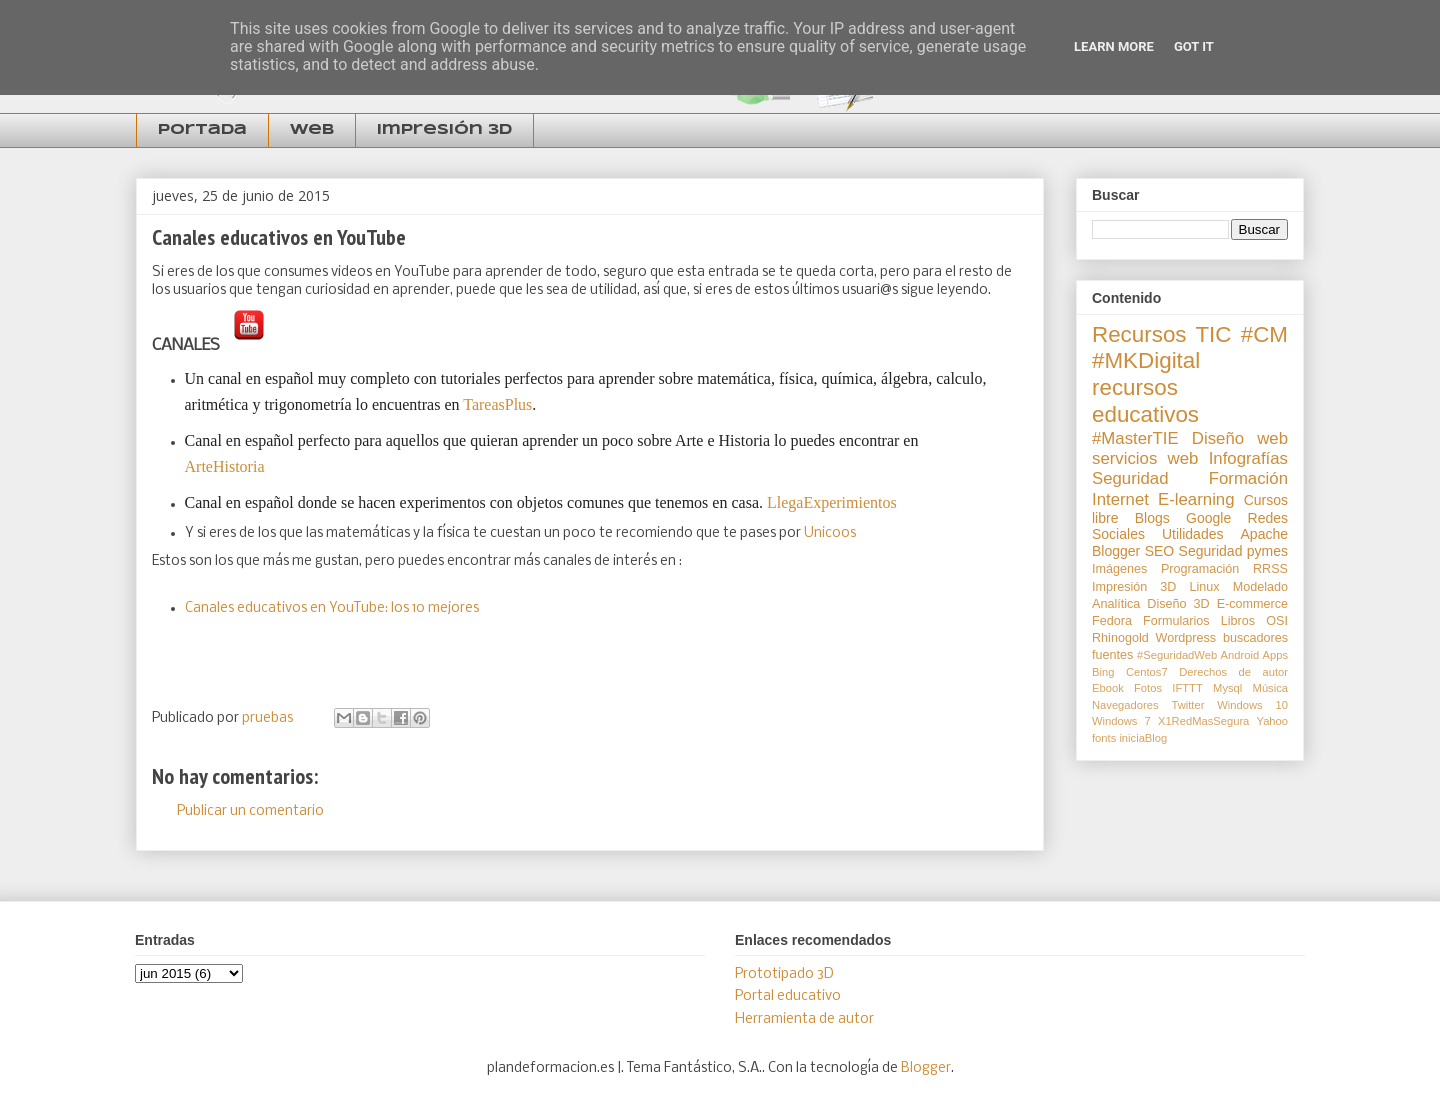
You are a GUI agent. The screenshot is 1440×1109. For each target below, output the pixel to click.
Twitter (1187, 705)
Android (1240, 655)
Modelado (1260, 587)
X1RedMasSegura (1203, 721)
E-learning (1196, 499)
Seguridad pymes (1233, 551)
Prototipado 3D (784, 974)
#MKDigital (1146, 360)
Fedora (1112, 621)
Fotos (1148, 688)
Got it (1194, 46)
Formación (1248, 478)
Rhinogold (1120, 638)
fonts (1104, 738)
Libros (1238, 621)
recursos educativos (1145, 401)
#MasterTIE (1135, 438)
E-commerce (1252, 604)
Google (1208, 518)
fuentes (1112, 655)
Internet (1120, 499)
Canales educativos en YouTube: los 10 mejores (332, 608)
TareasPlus (497, 404)
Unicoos (831, 533)
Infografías (1248, 458)
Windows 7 (1121, 721)
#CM (1264, 334)
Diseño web (1240, 438)
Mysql (1227, 688)
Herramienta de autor (804, 1019)
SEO (1160, 551)
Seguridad (1130, 478)
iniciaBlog (1143, 738)
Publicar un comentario (250, 811)
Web (312, 130)
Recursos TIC (1161, 334)
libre (1105, 518)
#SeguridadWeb (1177, 655)
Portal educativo (788, 996)
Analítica (1116, 604)
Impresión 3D (444, 130)
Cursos (1266, 500)
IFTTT (1187, 688)
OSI (1277, 621)
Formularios (1176, 621)
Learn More (1114, 46)
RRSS (1270, 569)
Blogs (1152, 518)
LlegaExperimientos (832, 502)
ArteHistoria (227, 466)
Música (1270, 688)
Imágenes (1119, 569)
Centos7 (1147, 672)
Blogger (1116, 551)
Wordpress (1185, 638)
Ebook (1108, 688)
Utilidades (1192, 534)
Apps (1276, 655)
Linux (1205, 587)
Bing (1103, 672)
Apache (1264, 534)
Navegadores (1125, 705)
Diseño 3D (1178, 604)
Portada (202, 130)
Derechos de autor (1233, 672)
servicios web (1145, 458)
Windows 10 (1252, 705)
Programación (1200, 569)
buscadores (1255, 638)
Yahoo (1273, 721)
